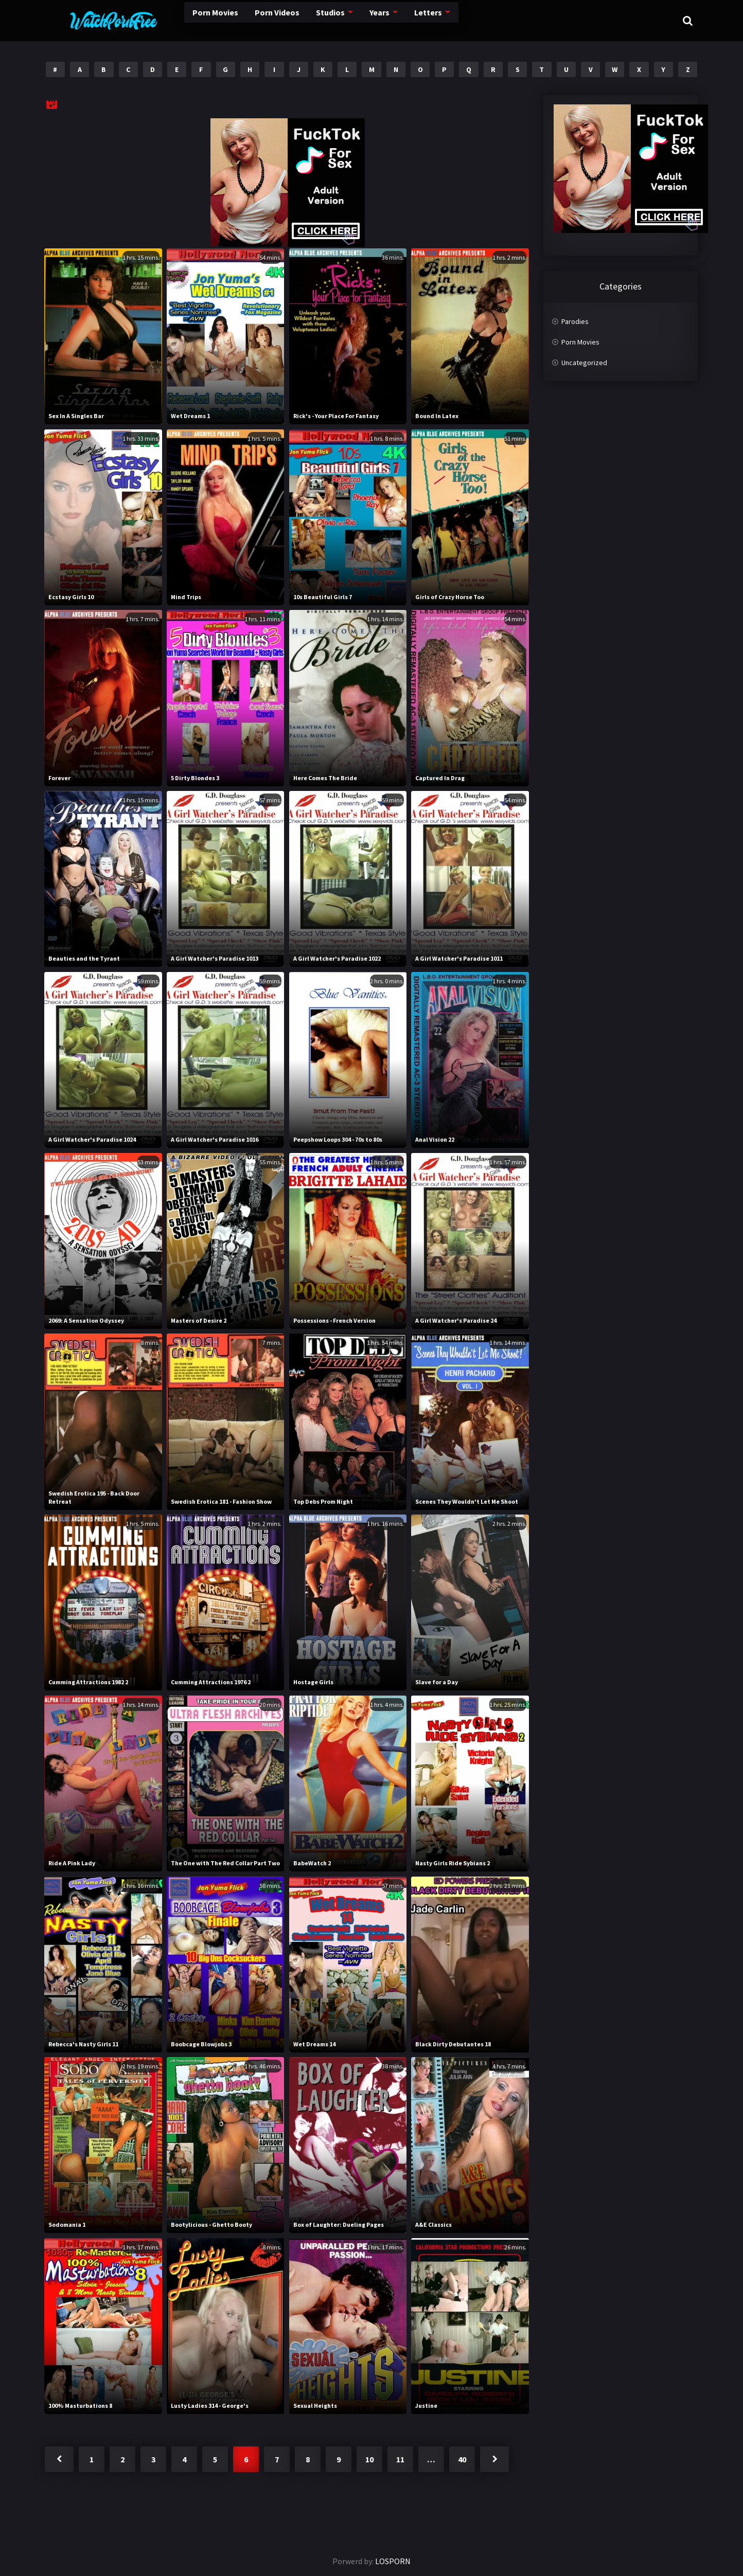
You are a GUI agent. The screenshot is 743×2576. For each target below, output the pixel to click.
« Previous (59, 2459)
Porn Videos (240, 20)
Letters (396, 20)
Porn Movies (175, 20)
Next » (494, 2459)
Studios (296, 20)
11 (400, 2459)
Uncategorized (584, 362)
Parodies (575, 321)
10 (369, 2459)
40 (462, 2459)
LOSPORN (393, 2561)
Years (347, 20)
